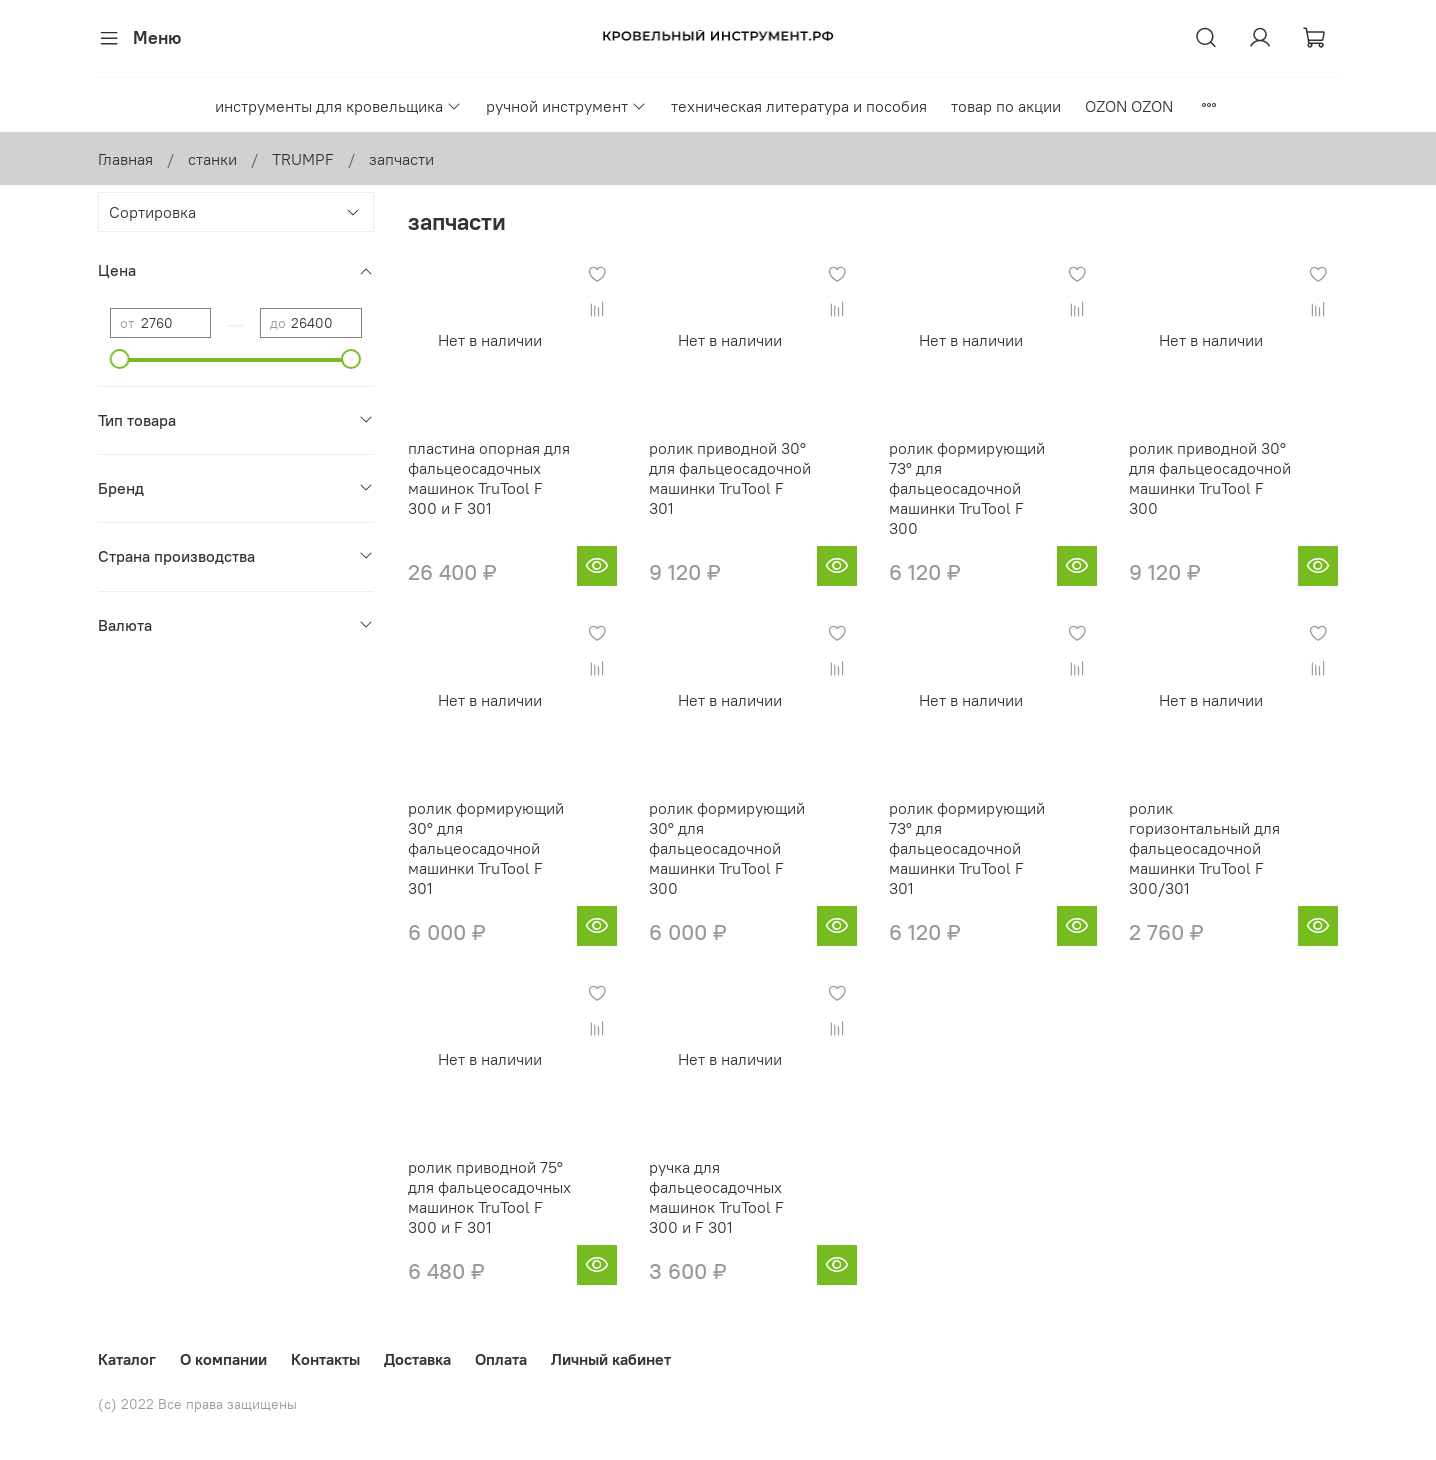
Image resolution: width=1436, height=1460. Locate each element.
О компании (223, 1359)
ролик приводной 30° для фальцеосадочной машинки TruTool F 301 (730, 478)
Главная (125, 159)
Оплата (501, 1359)
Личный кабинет (611, 1359)
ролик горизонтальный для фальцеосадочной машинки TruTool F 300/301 (1204, 848)
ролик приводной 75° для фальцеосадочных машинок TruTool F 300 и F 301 (489, 1197)
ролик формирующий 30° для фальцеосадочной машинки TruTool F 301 (486, 848)
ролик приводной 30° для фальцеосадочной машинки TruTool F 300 (1210, 478)
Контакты (325, 1359)
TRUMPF (303, 159)
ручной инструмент (566, 106)
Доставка (417, 1359)
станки (212, 159)
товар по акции (1006, 106)
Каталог (127, 1359)
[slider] (120, 359)
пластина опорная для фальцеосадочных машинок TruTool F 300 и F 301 (489, 478)
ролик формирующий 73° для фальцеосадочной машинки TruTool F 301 (967, 848)
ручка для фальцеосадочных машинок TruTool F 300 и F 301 (716, 1197)
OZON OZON (1129, 106)
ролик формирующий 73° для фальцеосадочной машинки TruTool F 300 (967, 488)
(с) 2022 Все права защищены (197, 1404)
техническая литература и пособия (799, 106)
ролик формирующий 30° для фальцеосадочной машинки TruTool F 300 (727, 848)
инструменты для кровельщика (338, 106)
